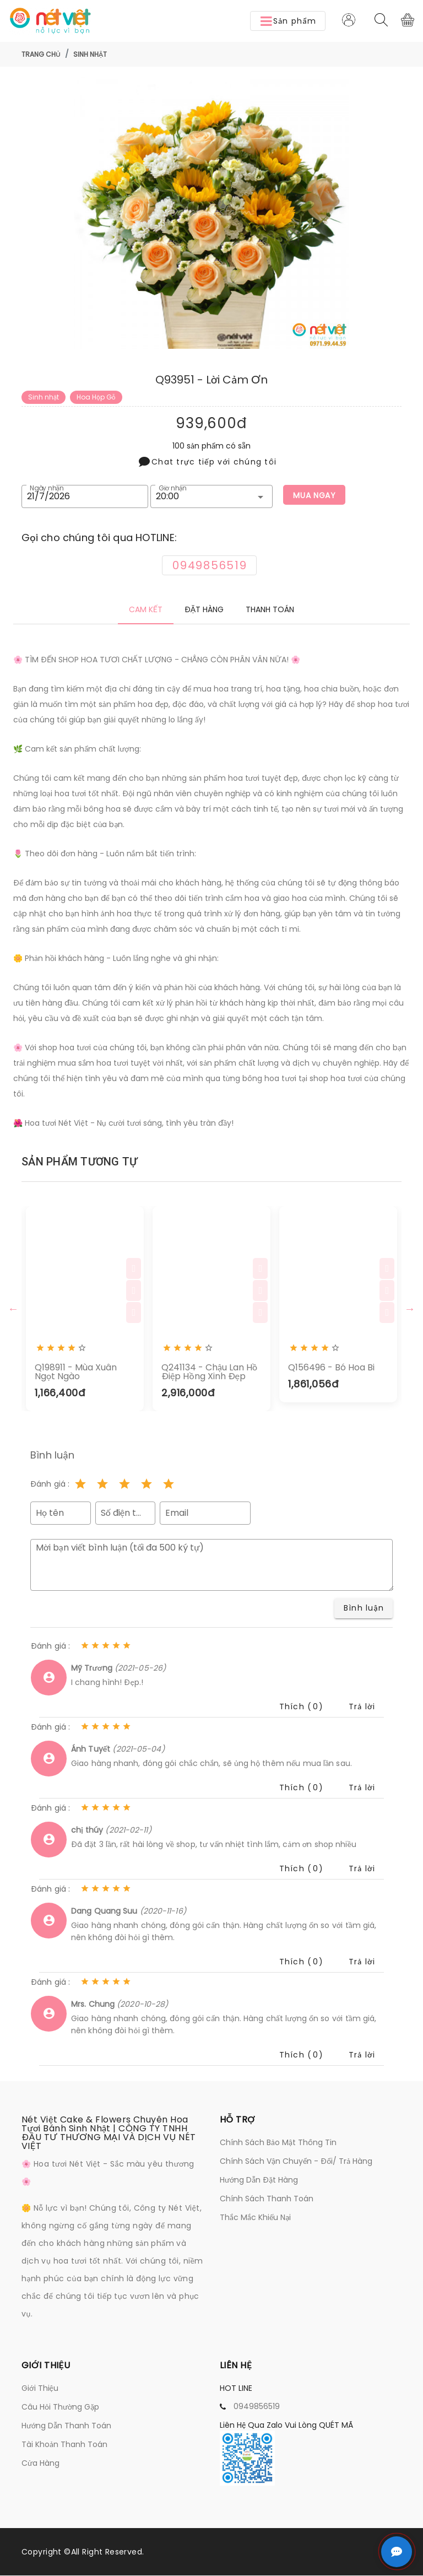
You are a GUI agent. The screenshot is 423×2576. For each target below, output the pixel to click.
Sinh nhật (90, 54)
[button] (288, 21)
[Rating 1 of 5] (80, 1485)
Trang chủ (41, 54)
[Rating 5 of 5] (169, 1485)
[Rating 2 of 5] (102, 1485)
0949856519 (257, 2407)
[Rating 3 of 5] (124, 1485)
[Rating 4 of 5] (146, 1485)
